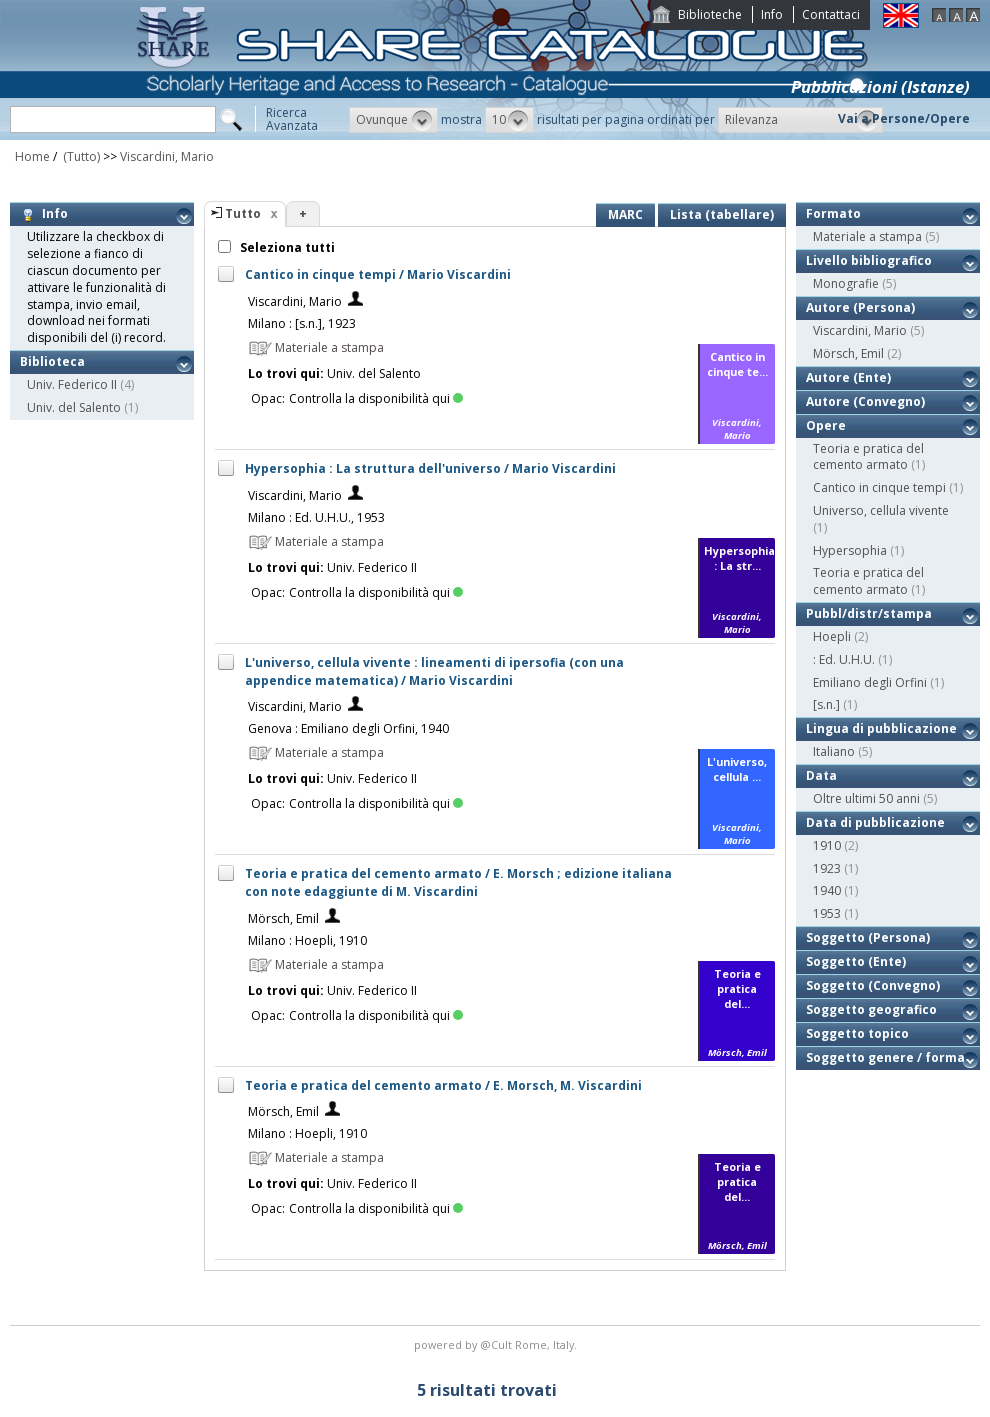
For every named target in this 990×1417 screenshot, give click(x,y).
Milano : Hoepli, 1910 (307, 940)
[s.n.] (826, 704)
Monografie (846, 283)
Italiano (834, 751)
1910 (827, 845)
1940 (827, 890)
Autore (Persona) (860, 307)
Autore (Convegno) (865, 401)
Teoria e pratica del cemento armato (868, 457)
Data (821, 775)
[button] (393, 120)
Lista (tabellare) (722, 214)
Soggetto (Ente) (856, 961)
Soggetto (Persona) (868, 937)
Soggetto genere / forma (885, 1057)
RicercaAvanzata (292, 119)
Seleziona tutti (286, 247)
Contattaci (831, 14)
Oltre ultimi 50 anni (866, 798)
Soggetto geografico (871, 1009)
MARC (625, 214)
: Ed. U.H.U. (844, 659)
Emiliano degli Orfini (870, 682)
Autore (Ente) (848, 377)
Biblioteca (52, 361)
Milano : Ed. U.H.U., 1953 (316, 517)
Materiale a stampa (867, 236)
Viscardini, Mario (167, 156)
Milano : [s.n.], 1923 (302, 323)
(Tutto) (80, 156)
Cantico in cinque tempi (879, 487)
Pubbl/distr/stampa (869, 613)
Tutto (243, 213)
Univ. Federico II (72, 384)
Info (772, 14)
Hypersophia (850, 550)
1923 (827, 868)
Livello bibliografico (869, 260)
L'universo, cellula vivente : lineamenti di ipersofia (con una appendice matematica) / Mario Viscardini (434, 671)
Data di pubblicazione (875, 822)
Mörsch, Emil (283, 918)
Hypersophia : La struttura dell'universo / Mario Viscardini (430, 468)
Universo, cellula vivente (881, 510)
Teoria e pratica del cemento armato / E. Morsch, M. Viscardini (443, 1085)
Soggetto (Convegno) (873, 985)
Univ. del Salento (74, 407)
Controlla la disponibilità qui (376, 398)
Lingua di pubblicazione (881, 728)
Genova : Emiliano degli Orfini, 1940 (348, 728)
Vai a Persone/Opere (904, 118)
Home (32, 156)
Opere (826, 425)
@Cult (497, 1344)
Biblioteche (710, 14)
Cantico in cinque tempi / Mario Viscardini (378, 274)
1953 (827, 913)
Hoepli (832, 636)
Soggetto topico (857, 1033)
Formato (833, 213)
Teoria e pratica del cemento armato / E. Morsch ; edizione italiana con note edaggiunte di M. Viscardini (458, 882)
